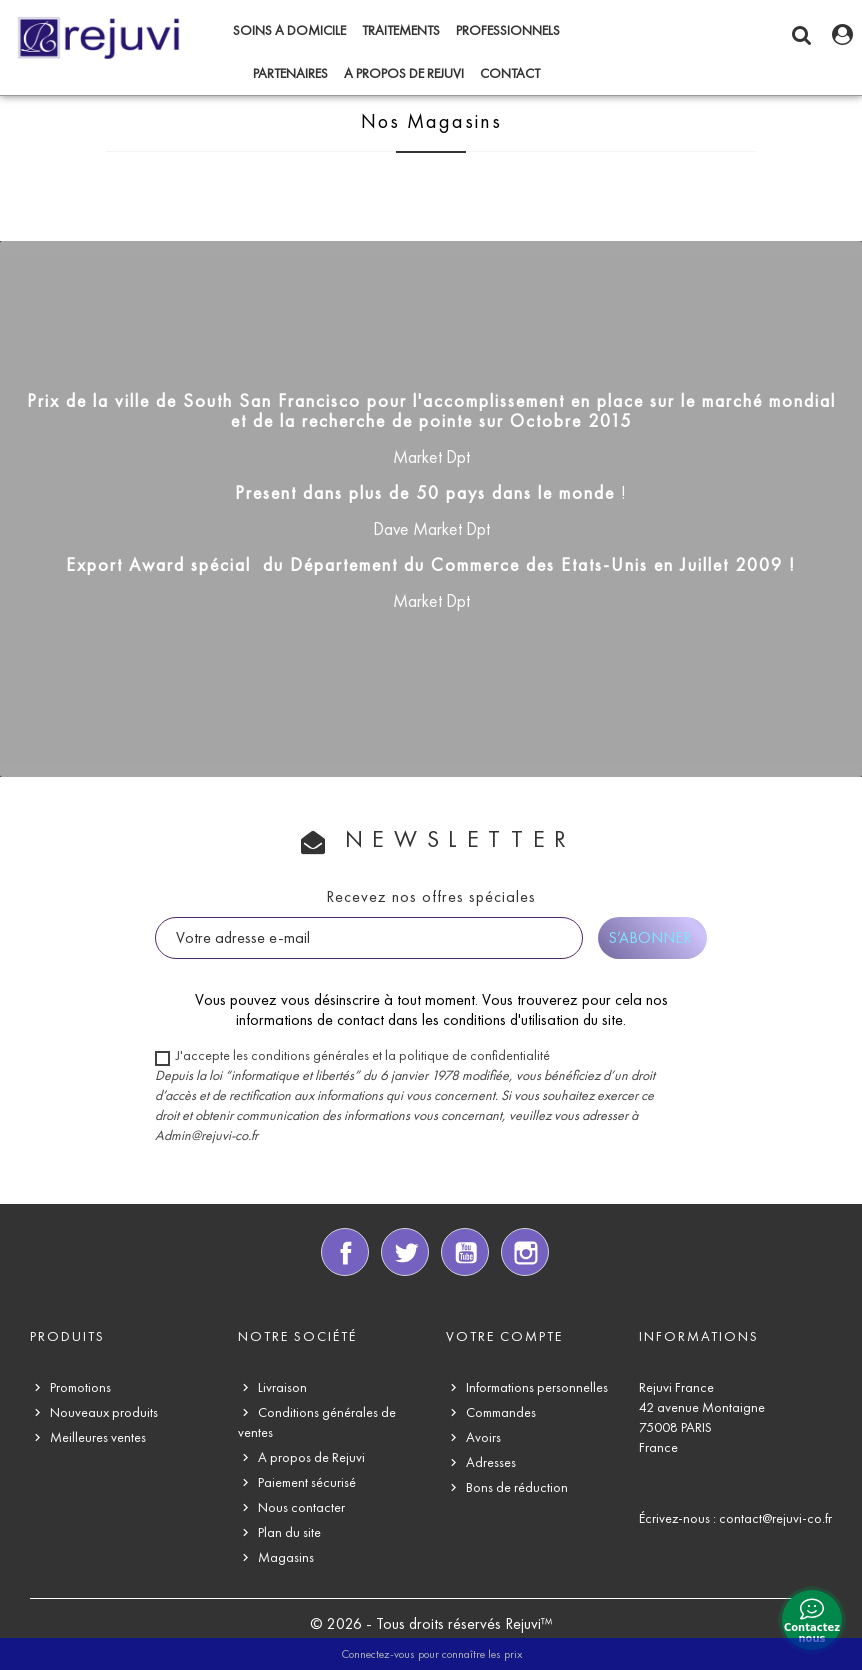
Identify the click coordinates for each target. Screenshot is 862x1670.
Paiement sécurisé (307, 1482)
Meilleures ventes (98, 1437)
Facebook (345, 1252)
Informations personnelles (537, 1387)
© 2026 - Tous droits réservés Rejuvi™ (431, 1623)
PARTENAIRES (290, 73)
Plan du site (289, 1532)
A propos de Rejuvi (404, 73)
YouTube (465, 1252)
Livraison (282, 1387)
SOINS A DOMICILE (289, 30)
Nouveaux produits (104, 1412)
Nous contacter (301, 1507)
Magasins (286, 1557)
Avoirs (483, 1437)
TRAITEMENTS (401, 30)
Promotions (80, 1387)
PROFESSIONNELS (508, 30)
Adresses (491, 1462)
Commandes (501, 1412)
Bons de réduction (517, 1487)
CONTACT (510, 73)
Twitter (405, 1252)
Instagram (525, 1252)
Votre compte (504, 1336)
